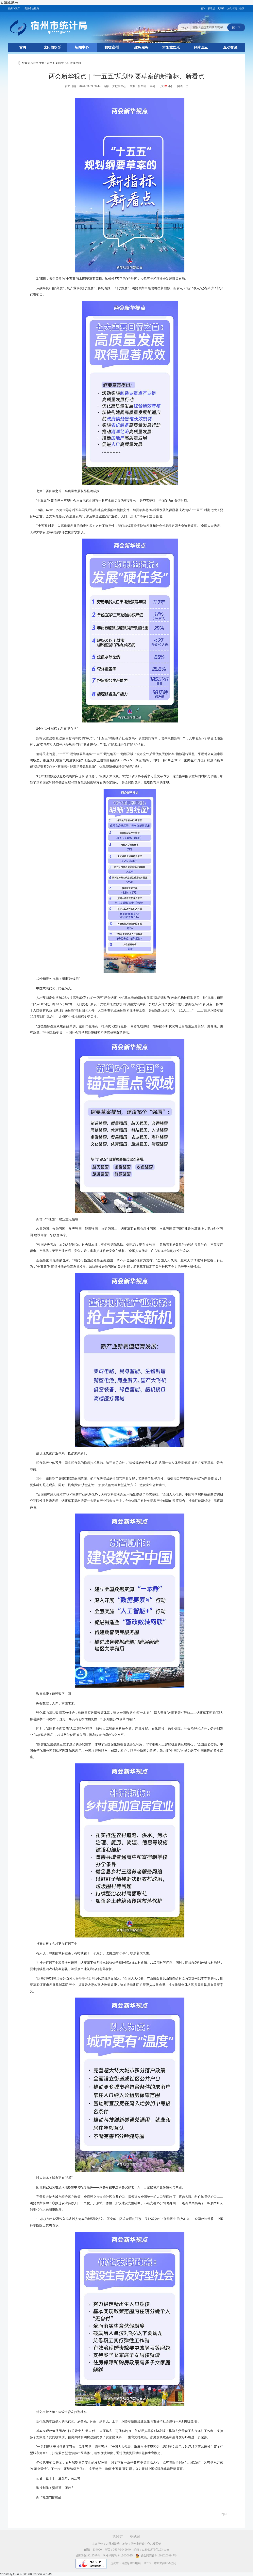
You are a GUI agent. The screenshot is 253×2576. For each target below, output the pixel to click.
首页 (22, 47)
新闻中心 (82, 47)
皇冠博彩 (4, 2574)
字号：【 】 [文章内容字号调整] (162, 86)
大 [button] (162, 86)
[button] (211, 8)
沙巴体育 (27, 2574)
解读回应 (201, 47)
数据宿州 (112, 47)
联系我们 (118, 2536)
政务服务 (141, 47)
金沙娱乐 (47, 2574)
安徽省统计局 (32, 8)
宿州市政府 (14, 8)
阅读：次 (182, 86)
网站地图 (135, 2536)
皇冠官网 (37, 2574)
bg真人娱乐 (16, 2574)
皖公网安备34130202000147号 (156, 2555)
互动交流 (230, 47)
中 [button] (165, 86)
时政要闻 (75, 63)
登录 (241, 8)
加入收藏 (232, 8)
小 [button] (169, 86)
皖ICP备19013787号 (88, 2555)
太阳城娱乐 (9, 3)
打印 (224, 2514)
